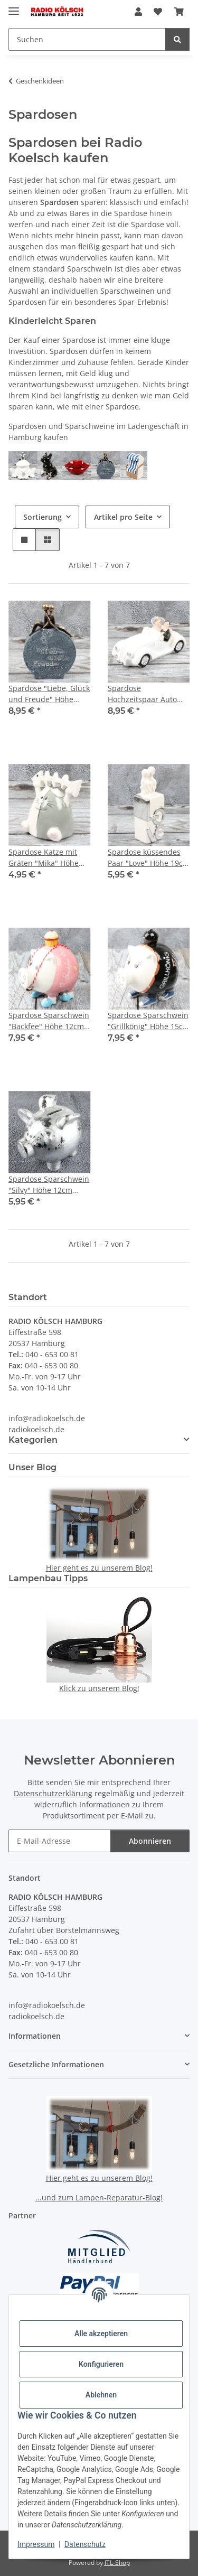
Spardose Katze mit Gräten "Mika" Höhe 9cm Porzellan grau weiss (43, 858)
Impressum (35, 2544)
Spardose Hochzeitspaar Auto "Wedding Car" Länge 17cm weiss (145, 694)
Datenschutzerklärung (53, 1793)
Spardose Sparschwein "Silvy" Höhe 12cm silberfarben (48, 1185)
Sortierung (42, 517)
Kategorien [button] (33, 1440)
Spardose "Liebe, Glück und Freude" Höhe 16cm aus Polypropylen (49, 694)
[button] (138, 11)
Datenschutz (85, 2544)
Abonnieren (150, 1841)
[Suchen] (177, 39)
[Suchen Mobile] (87, 39)
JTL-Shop (117, 2562)
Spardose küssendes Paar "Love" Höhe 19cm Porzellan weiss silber (149, 858)
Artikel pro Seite (123, 517)
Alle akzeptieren (101, 2333)
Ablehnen (101, 2395)
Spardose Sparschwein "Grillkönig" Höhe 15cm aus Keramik (149, 1021)
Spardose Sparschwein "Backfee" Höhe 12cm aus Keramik (48, 1021)
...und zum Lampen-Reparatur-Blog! (99, 2197)
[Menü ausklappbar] (13, 6)
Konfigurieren (101, 2364)
